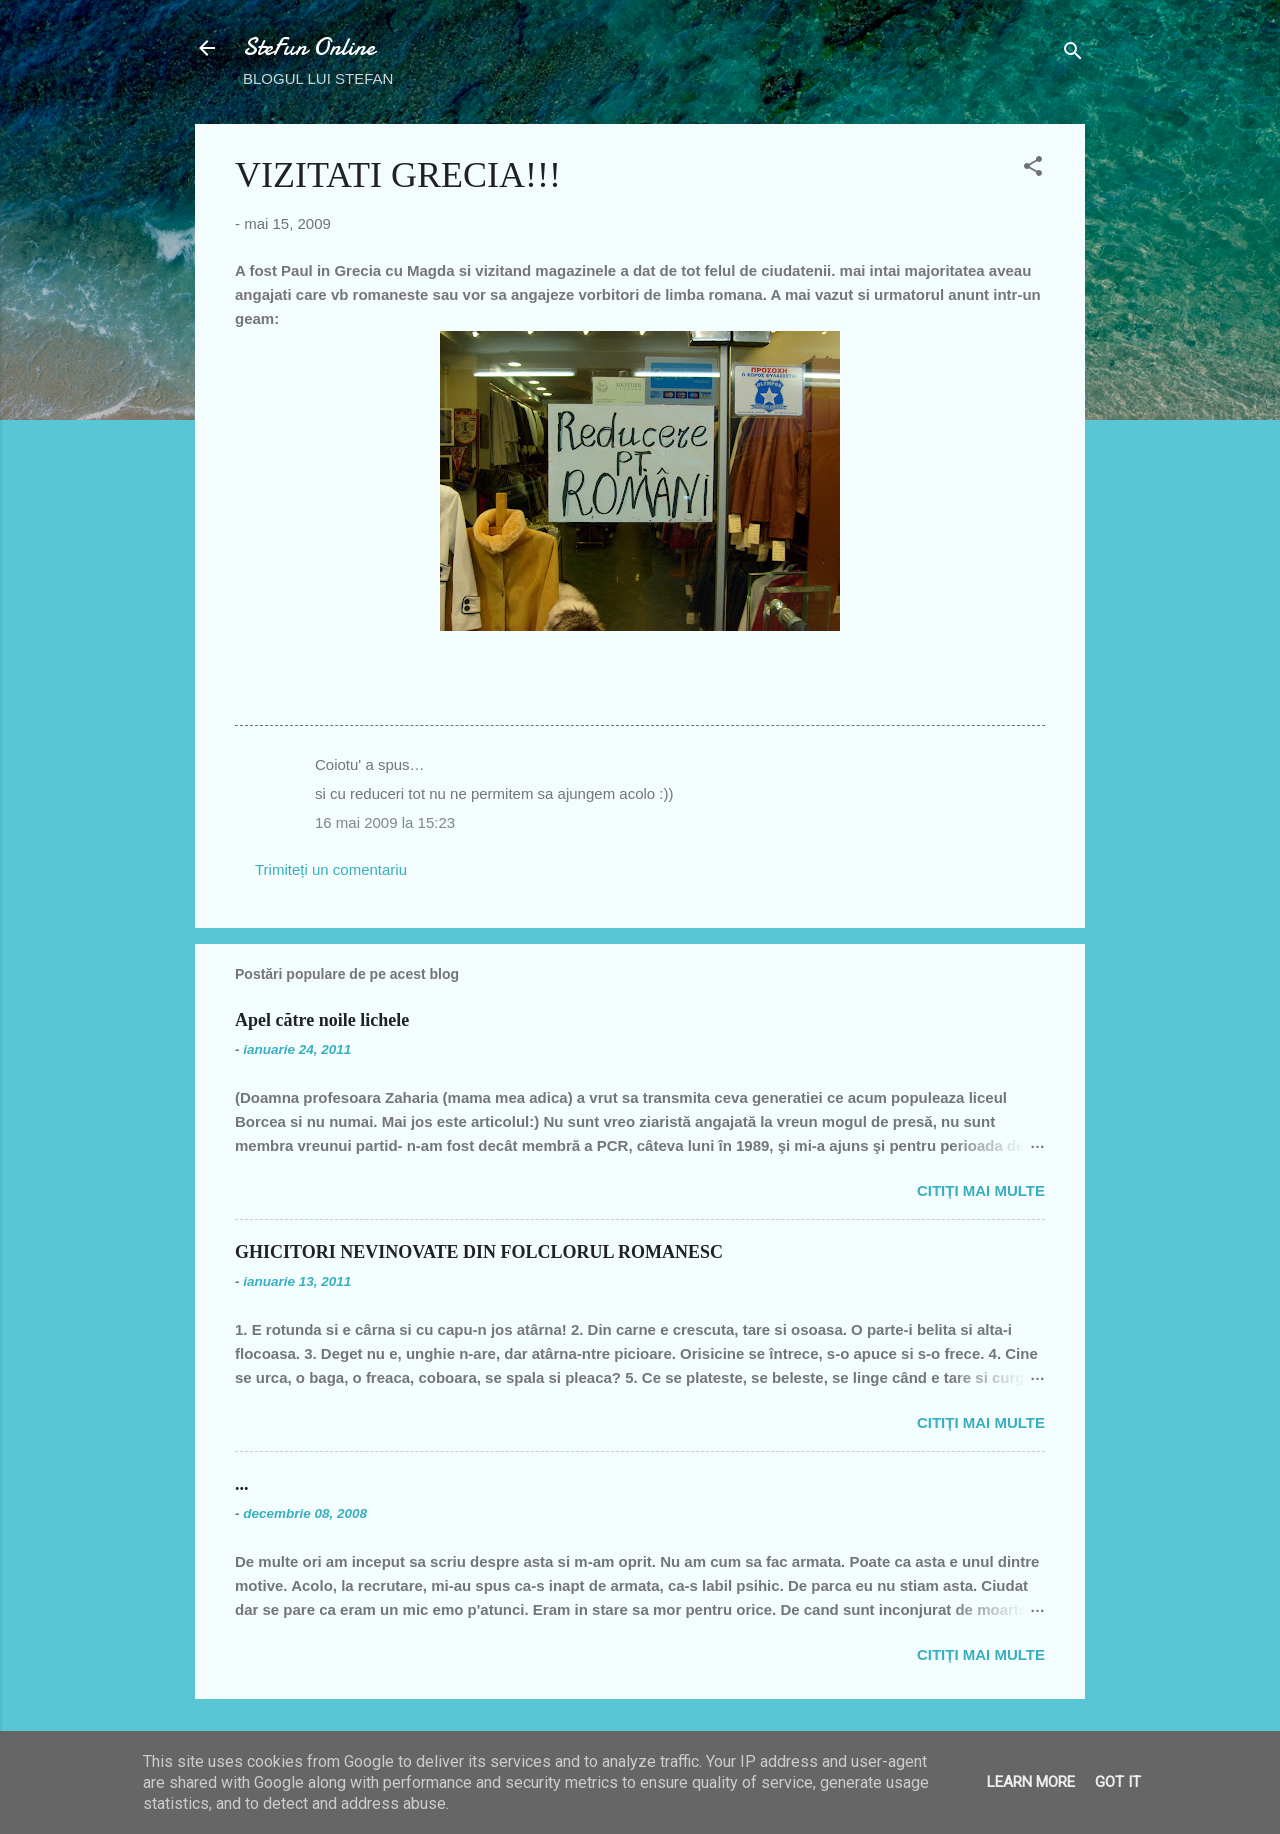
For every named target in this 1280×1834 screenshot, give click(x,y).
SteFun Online (309, 47)
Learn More (1031, 1782)
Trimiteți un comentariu (331, 869)
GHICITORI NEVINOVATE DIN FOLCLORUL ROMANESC (479, 1252)
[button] (1033, 169)
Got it (1118, 1782)
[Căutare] (1073, 54)
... (242, 1484)
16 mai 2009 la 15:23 (385, 822)
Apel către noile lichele (322, 1020)
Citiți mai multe (981, 1190)
